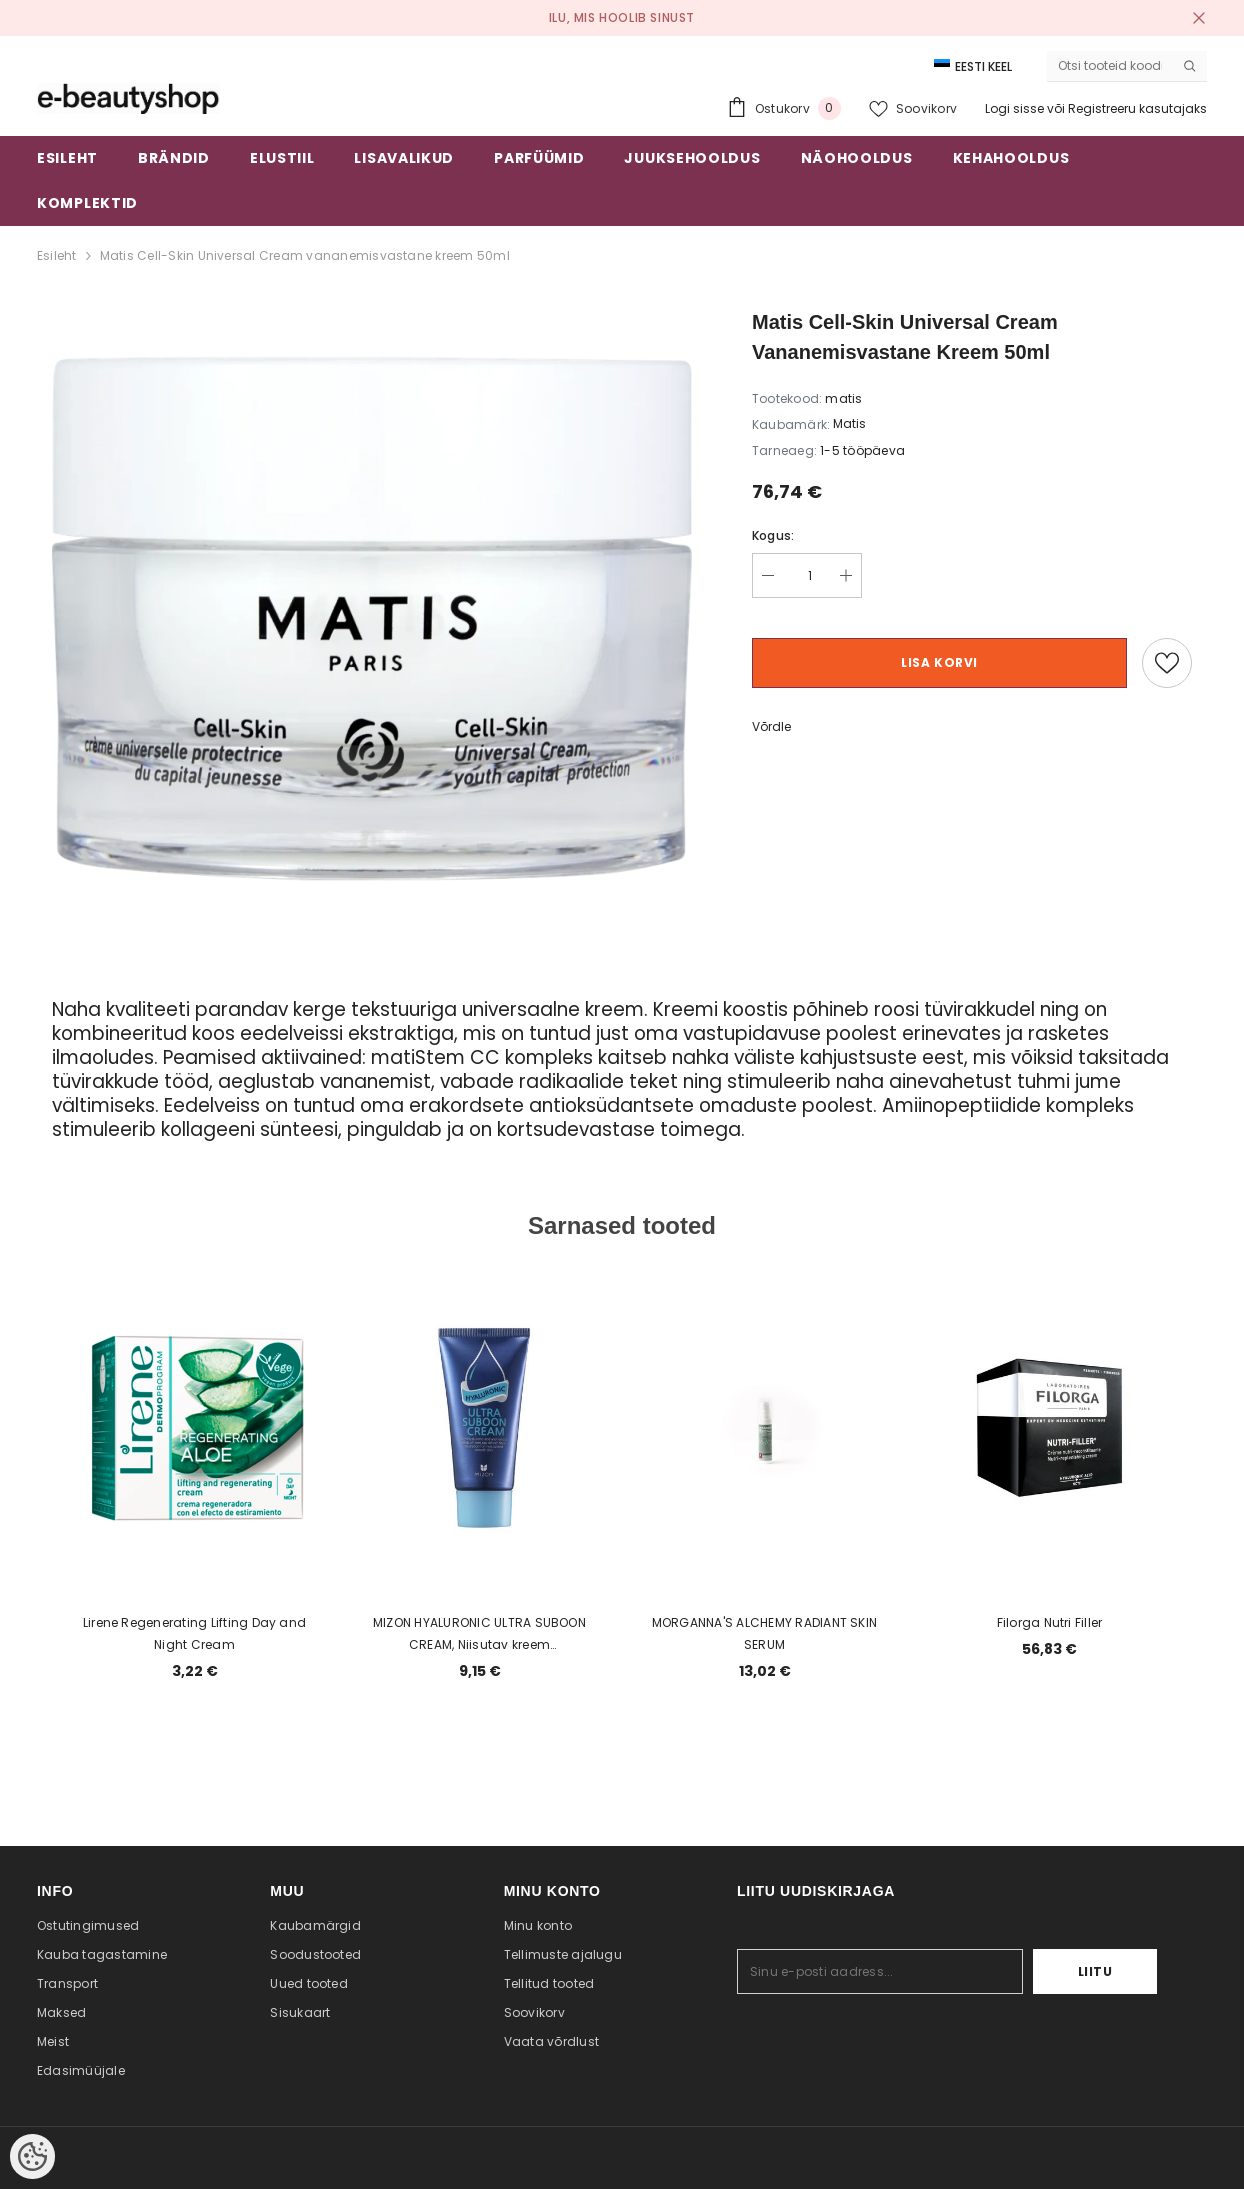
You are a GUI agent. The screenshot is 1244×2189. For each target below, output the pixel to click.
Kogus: (773, 535)
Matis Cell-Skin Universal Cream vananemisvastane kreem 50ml (305, 255)
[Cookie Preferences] (32, 2156)
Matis (849, 423)
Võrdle (771, 726)
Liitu (1095, 1971)
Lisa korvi (939, 662)
